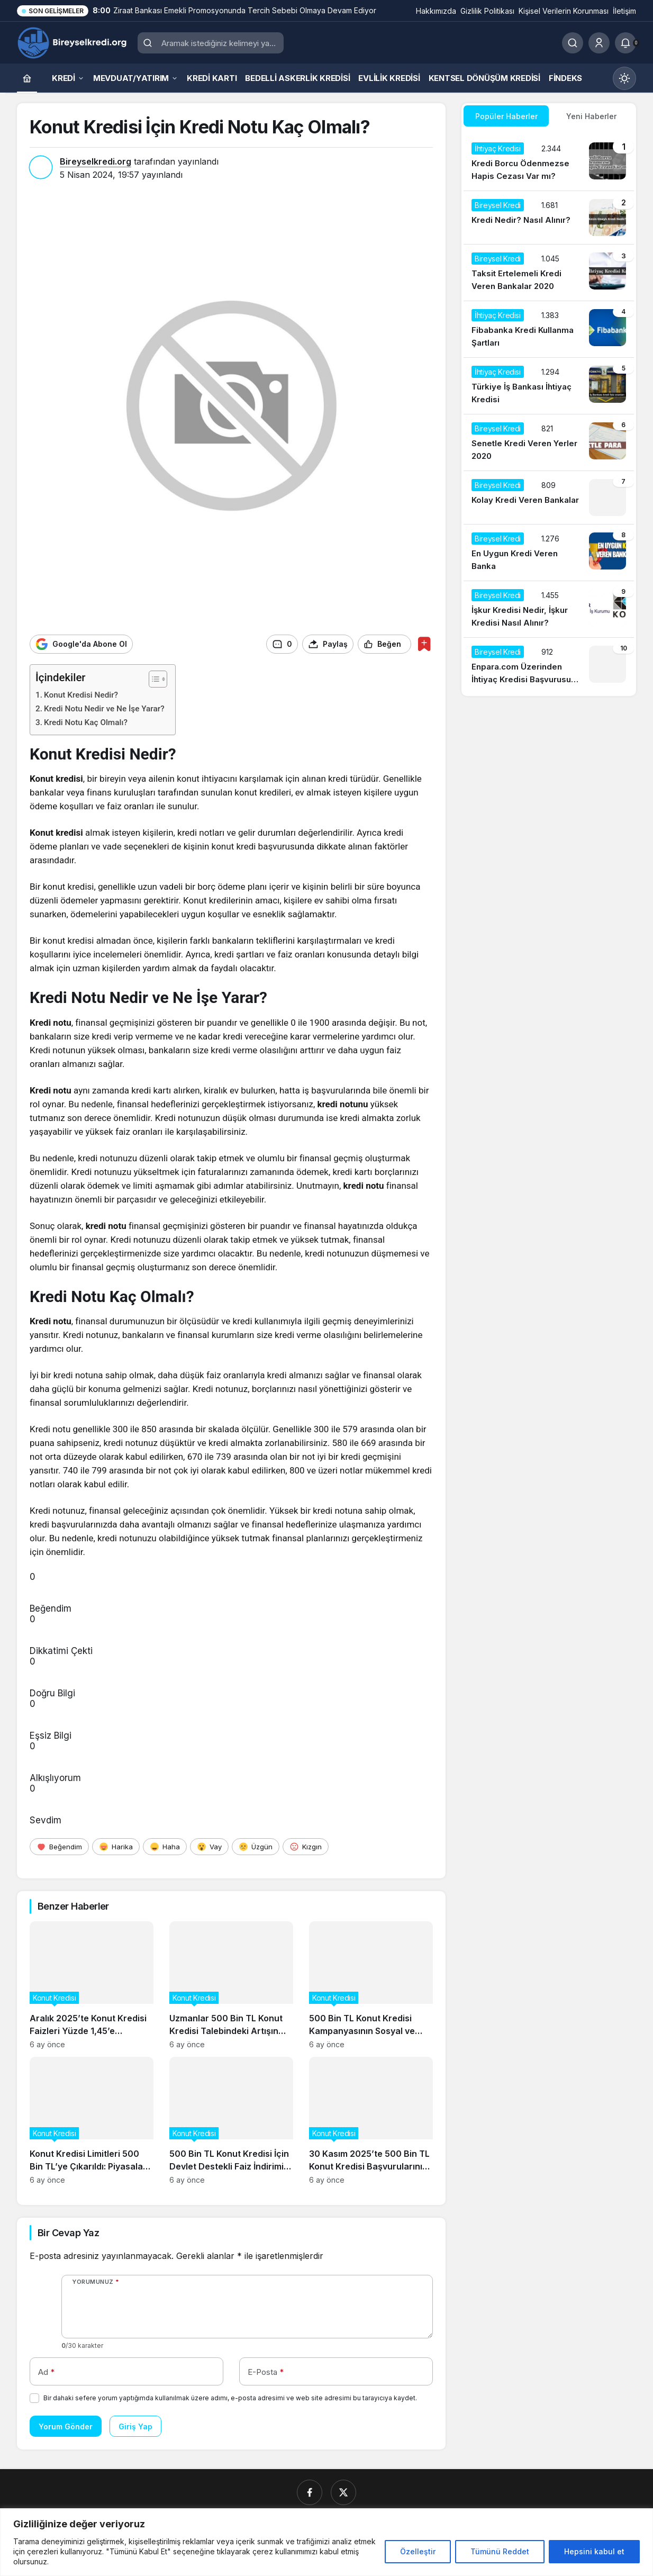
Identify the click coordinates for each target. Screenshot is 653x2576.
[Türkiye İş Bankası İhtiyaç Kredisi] (549, 386)
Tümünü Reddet (499, 2551)
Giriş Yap (135, 2425)
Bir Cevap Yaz (68, 2232)
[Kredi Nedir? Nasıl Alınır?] (549, 217)
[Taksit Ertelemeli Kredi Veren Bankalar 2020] (549, 273)
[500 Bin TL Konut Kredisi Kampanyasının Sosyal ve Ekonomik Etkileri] (371, 1984)
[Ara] (572, 42)
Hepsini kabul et (594, 2551)
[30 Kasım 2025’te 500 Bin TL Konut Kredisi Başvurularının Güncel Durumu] (371, 2120)
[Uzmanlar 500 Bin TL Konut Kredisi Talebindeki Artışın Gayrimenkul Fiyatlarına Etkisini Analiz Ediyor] (231, 1984)
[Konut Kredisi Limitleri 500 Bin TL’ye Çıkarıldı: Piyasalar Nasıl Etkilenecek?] (91, 2120)
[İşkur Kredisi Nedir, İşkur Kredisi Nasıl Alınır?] (549, 609)
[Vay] (209, 1846)
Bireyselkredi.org (95, 161)
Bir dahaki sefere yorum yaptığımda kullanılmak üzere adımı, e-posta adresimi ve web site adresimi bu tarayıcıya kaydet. (230, 2397)
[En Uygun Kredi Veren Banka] (549, 553)
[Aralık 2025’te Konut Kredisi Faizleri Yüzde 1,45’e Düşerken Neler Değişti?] (91, 1984)
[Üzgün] (255, 1846)
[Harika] (116, 1846)
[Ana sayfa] (27, 78)
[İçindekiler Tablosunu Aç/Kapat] (153, 679)
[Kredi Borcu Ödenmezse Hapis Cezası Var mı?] (549, 162)
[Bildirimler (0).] (625, 42)
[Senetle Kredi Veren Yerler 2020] (549, 442)
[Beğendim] (59, 1846)
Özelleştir (418, 2551)
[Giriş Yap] (599, 42)
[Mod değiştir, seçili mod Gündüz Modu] (624, 78)
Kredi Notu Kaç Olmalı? (86, 722)
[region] (326, 2542)
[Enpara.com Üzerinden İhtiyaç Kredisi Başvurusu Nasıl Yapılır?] (549, 666)
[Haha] (165, 1846)
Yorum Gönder (66, 2425)
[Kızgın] (306, 1846)
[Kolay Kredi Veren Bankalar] (549, 497)
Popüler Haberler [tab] (506, 116)
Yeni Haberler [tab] (591, 116)
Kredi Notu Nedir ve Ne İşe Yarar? (104, 708)
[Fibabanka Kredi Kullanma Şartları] (549, 329)
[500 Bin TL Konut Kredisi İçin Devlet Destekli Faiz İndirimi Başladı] (231, 2120)
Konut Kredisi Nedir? (81, 694)
